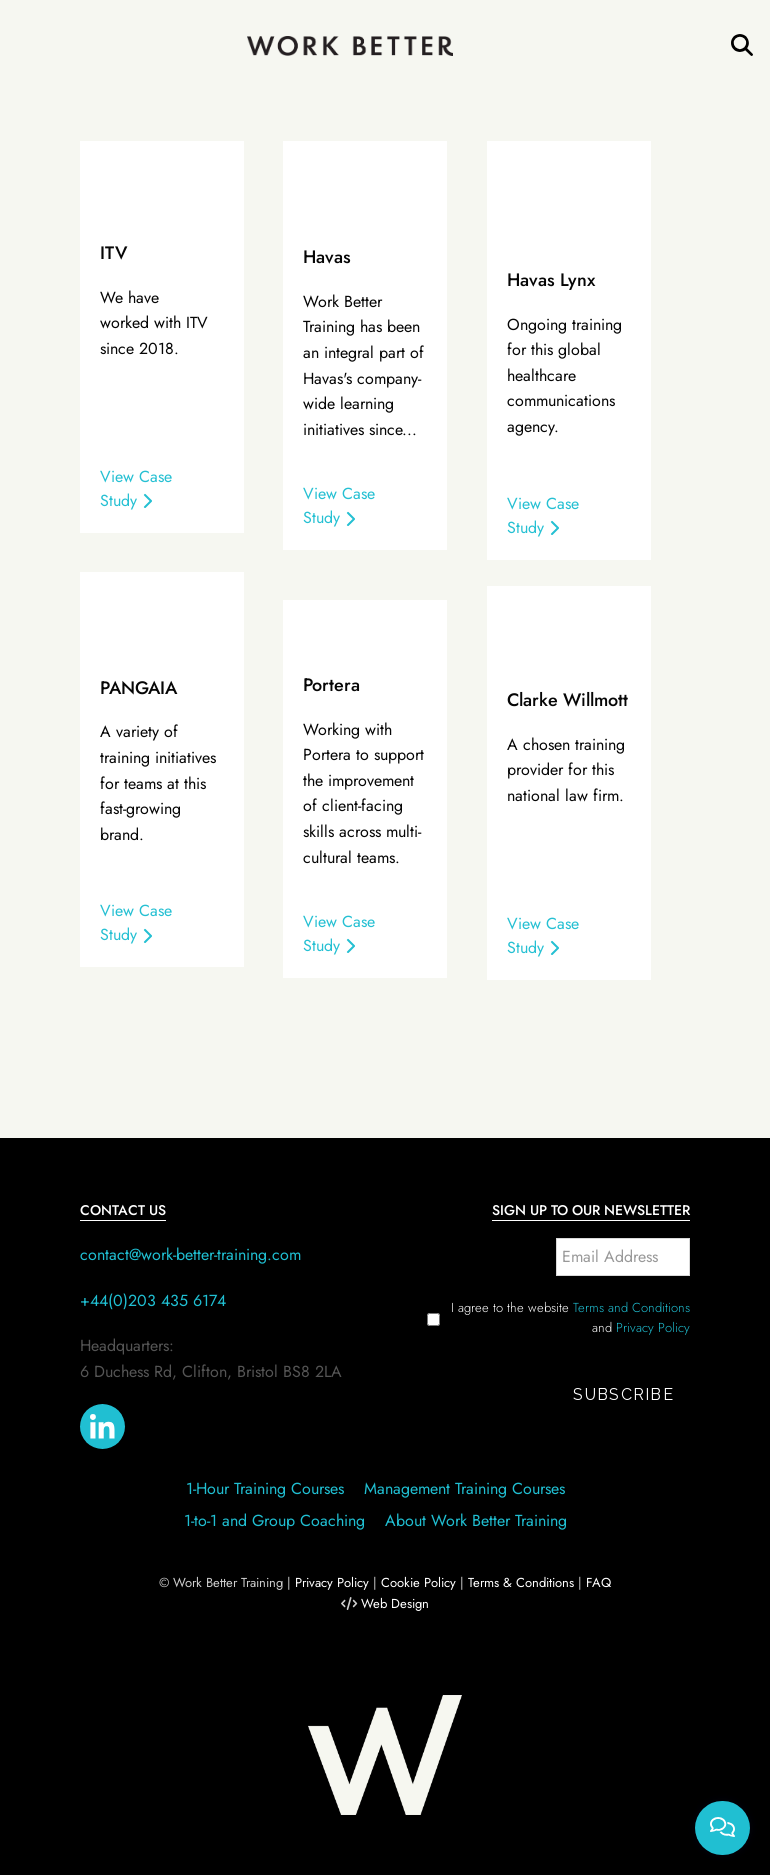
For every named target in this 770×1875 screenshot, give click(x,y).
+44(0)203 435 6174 (153, 1300)
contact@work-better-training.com (190, 1254)
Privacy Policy (653, 1327)
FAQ (598, 1582)
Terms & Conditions (521, 1582)
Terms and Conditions (631, 1307)
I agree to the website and (570, 1317)
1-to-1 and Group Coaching (274, 1520)
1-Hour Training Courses (265, 1488)
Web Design (395, 1603)
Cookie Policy (418, 1582)
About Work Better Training (476, 1520)
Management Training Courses (464, 1488)
